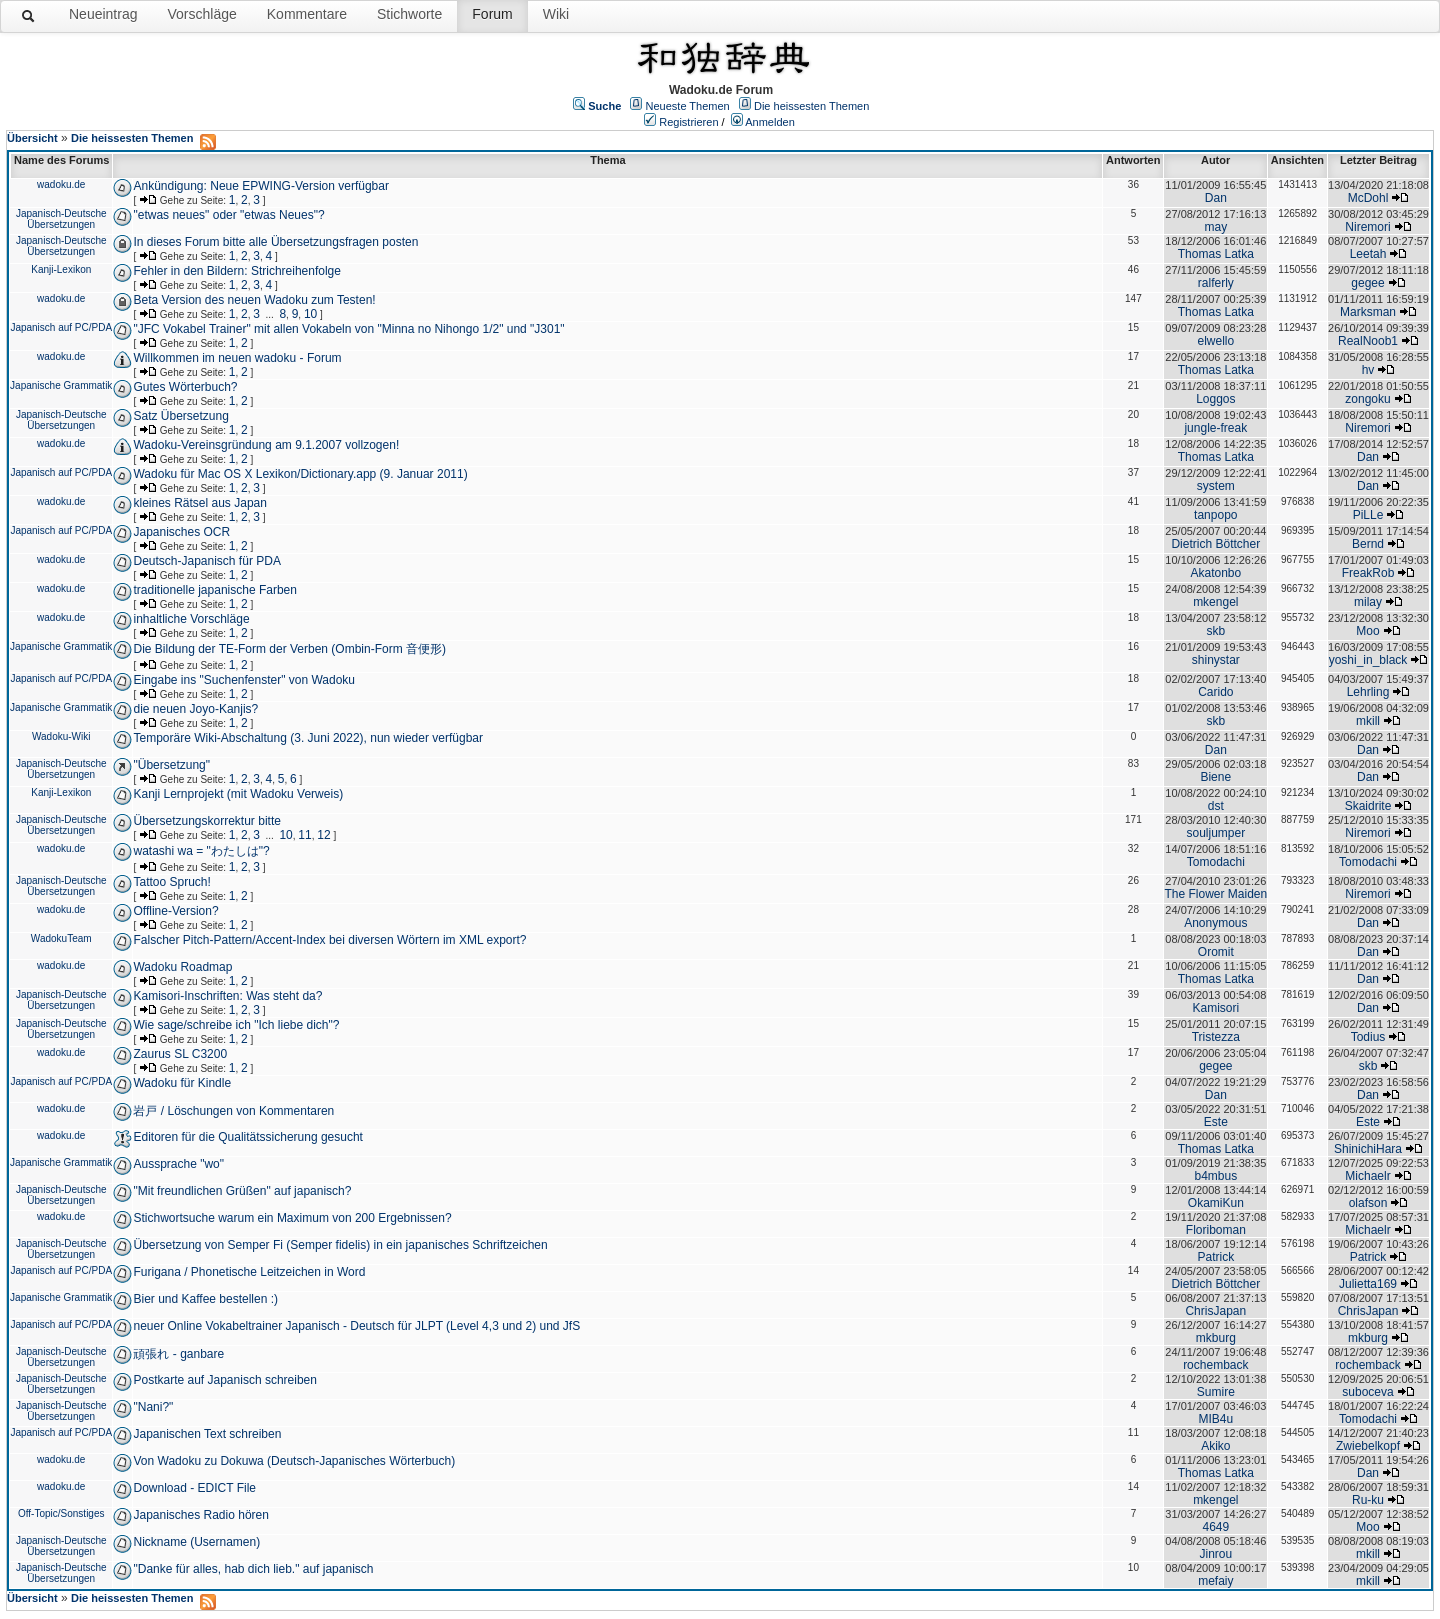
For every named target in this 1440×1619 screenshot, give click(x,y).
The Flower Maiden (1215, 894)
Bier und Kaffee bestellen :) (205, 1299)
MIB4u (1215, 1419)
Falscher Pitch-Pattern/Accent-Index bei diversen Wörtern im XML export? (329, 940)
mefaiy (1215, 1581)
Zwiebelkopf (1368, 1446)
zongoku (1367, 399)
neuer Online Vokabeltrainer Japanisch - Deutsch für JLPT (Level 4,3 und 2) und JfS (356, 1326)
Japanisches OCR (181, 532)
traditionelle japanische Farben (214, 590)
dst (1216, 806)
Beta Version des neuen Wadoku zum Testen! (254, 300)
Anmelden (770, 122)
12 (323, 835)
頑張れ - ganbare (178, 1354)
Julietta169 (1368, 1284)
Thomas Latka (1216, 254)
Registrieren (688, 122)
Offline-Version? (175, 911)
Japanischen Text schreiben (207, 1434)
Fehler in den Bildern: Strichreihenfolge (236, 271)
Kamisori (1215, 1008)
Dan (1216, 198)
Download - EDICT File (194, 1488)
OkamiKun (1216, 1203)
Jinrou (1215, 1554)
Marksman (1368, 312)
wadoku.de (61, 184)
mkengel (1215, 602)
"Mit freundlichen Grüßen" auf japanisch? (242, 1191)
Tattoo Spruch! (171, 882)
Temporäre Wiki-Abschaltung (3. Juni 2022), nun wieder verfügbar (308, 738)
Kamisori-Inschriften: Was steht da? (227, 996)
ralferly (1216, 283)
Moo (1367, 631)
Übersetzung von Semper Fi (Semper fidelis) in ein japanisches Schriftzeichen (340, 1245)
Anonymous (1215, 923)
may (1215, 227)
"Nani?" (153, 1407)
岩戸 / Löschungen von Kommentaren (233, 1111)
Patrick (1215, 1257)
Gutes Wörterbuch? (185, 387)
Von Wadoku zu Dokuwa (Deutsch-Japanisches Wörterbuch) (294, 1461)
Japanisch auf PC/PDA (61, 327)
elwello (1215, 341)
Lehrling (1368, 692)
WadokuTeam (61, 938)
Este (1216, 1122)
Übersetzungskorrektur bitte (206, 821)
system (1216, 486)
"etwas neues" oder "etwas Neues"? (228, 215)
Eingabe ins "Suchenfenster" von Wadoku (244, 680)
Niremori (1367, 227)
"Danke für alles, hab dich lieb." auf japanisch (253, 1569)
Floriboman (1216, 1230)
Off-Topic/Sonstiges (61, 1513)
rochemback (1215, 1365)
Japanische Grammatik (61, 385)
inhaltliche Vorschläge (191, 619)
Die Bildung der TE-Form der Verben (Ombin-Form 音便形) (289, 649)
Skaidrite (1368, 806)
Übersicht (32, 138)
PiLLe (1368, 515)
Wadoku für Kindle (182, 1083)
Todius (1368, 1037)
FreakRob (1368, 573)
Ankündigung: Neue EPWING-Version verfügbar (260, 186)
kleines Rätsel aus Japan (199, 503)
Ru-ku (1368, 1500)
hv (1368, 370)
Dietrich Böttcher (1215, 544)
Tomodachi (1216, 862)
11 (304, 835)
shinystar (1216, 660)
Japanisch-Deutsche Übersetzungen (61, 219)
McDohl (1368, 198)
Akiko (1215, 1446)
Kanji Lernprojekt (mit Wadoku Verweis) (238, 794)
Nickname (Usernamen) (196, 1542)
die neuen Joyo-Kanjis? (195, 709)
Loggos (1215, 399)
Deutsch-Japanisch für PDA (206, 561)
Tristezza (1216, 1037)
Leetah (1368, 254)
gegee (1367, 283)
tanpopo (1215, 515)
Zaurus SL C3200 (180, 1054)
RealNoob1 (1368, 341)
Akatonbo (1215, 573)
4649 (1215, 1527)
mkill (1368, 721)
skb (1215, 631)
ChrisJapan (1215, 1311)
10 (310, 314)
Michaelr (1367, 1176)
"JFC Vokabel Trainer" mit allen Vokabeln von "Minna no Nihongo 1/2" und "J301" (348, 329)
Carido (1215, 692)
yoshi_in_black (1368, 660)
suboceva (1367, 1392)
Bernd (1368, 544)
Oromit (1216, 952)
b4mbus (1215, 1176)
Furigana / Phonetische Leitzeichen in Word (249, 1272)
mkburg (1216, 1338)
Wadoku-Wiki (61, 736)
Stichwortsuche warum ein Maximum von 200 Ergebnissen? (292, 1218)
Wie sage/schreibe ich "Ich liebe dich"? (236, 1025)
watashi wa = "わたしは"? (201, 851)
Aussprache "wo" (178, 1164)
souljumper (1215, 833)
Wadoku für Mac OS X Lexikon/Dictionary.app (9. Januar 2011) (300, 474)
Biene (1215, 777)
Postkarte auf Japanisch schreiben (224, 1380)
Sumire (1216, 1392)
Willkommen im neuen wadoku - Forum (237, 358)
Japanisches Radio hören (200, 1515)
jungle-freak (1215, 428)
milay (1368, 602)
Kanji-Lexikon (61, 269)
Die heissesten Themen (811, 106)
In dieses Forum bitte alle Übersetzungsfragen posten (275, 242)
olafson (1368, 1203)
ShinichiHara (1368, 1149)
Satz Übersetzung (180, 416)
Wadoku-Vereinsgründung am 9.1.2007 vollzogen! (266, 445)
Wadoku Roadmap (182, 967)
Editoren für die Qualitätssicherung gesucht (247, 1137)
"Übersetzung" (171, 765)
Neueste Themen (688, 106)
